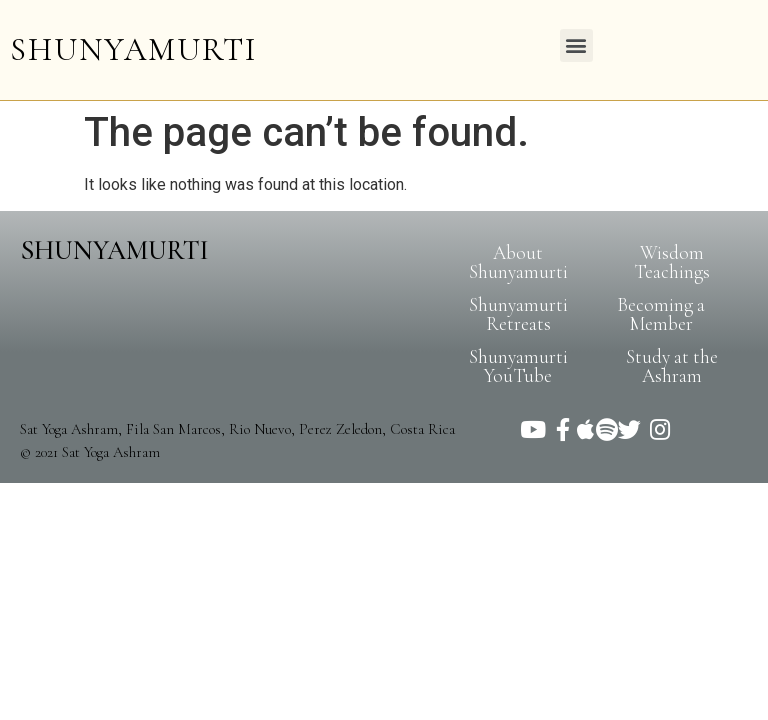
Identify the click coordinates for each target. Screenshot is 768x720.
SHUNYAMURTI (133, 49)
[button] (576, 45)
